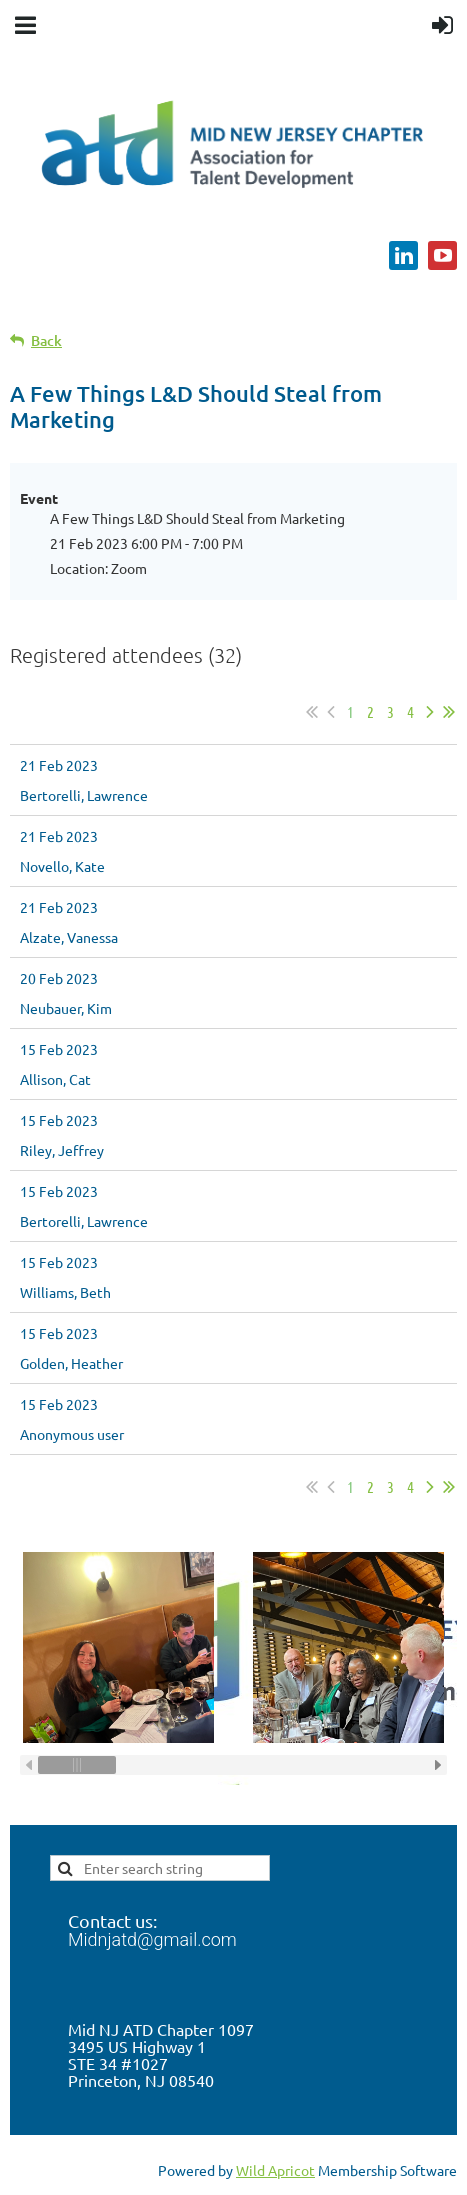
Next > (430, 712)
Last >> (449, 712)
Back (46, 340)
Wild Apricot (275, 2170)
